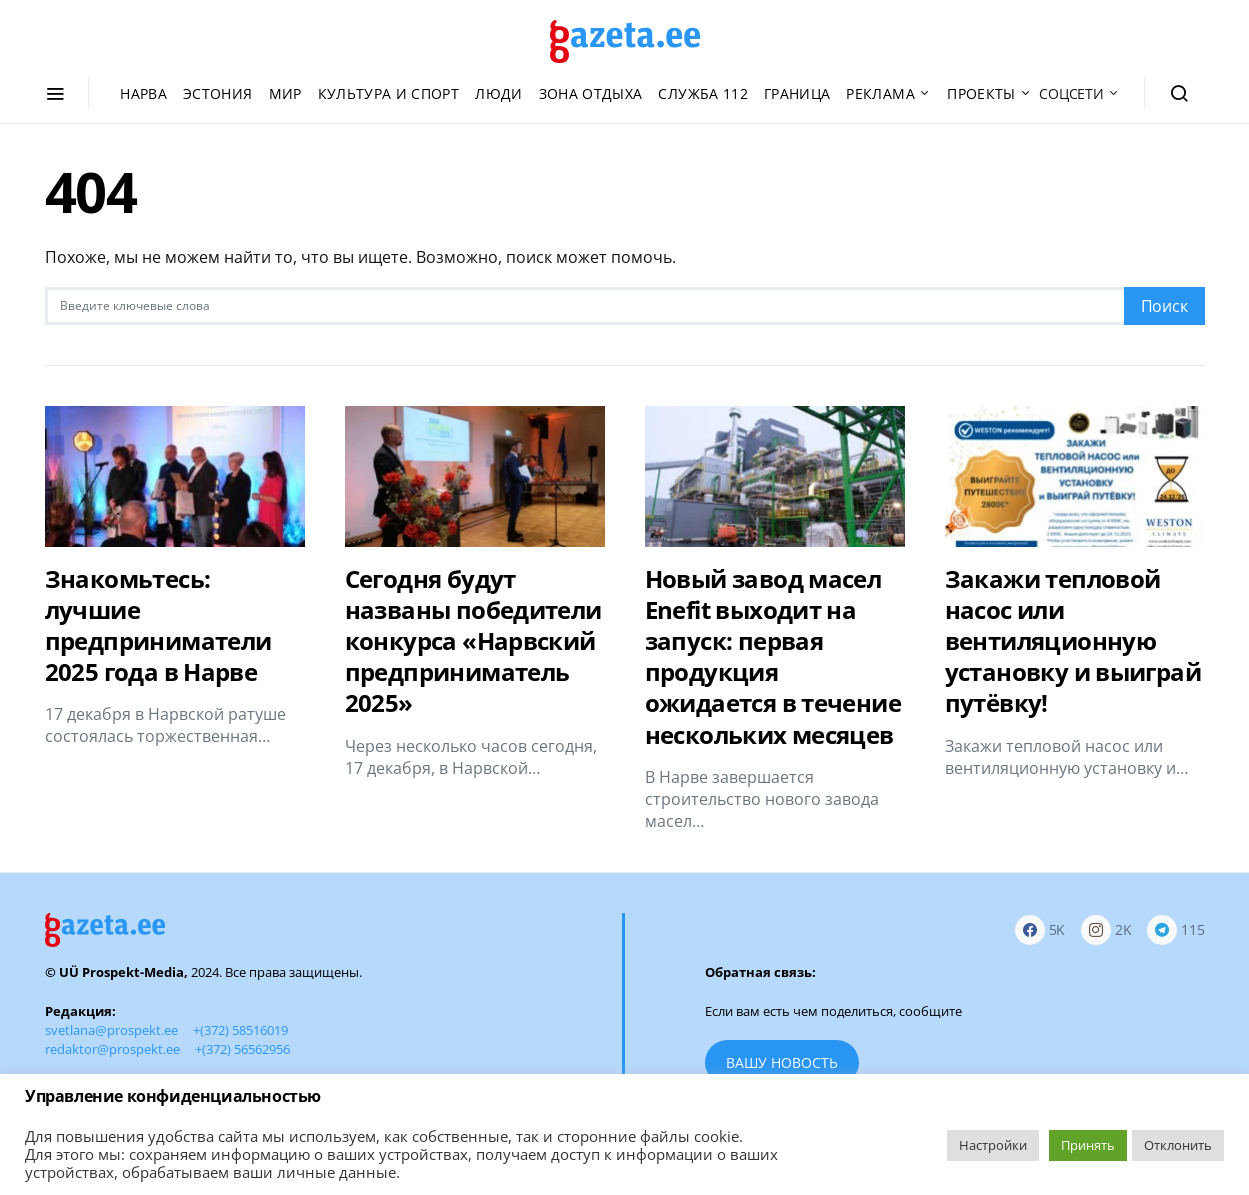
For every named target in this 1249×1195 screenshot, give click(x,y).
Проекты (981, 93)
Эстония (217, 93)
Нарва (143, 93)
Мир (285, 93)
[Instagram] (1106, 930)
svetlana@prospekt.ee (111, 1030)
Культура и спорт (389, 93)
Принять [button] (1088, 1145)
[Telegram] (1175, 930)
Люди (498, 93)
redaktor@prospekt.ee (112, 1049)
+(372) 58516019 (240, 1030)
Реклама (880, 93)
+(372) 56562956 (242, 1049)
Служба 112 (703, 93)
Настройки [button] (993, 1145)
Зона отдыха (591, 93)
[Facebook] (1040, 930)
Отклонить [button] (1178, 1145)
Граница (797, 93)
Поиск (1164, 306)
